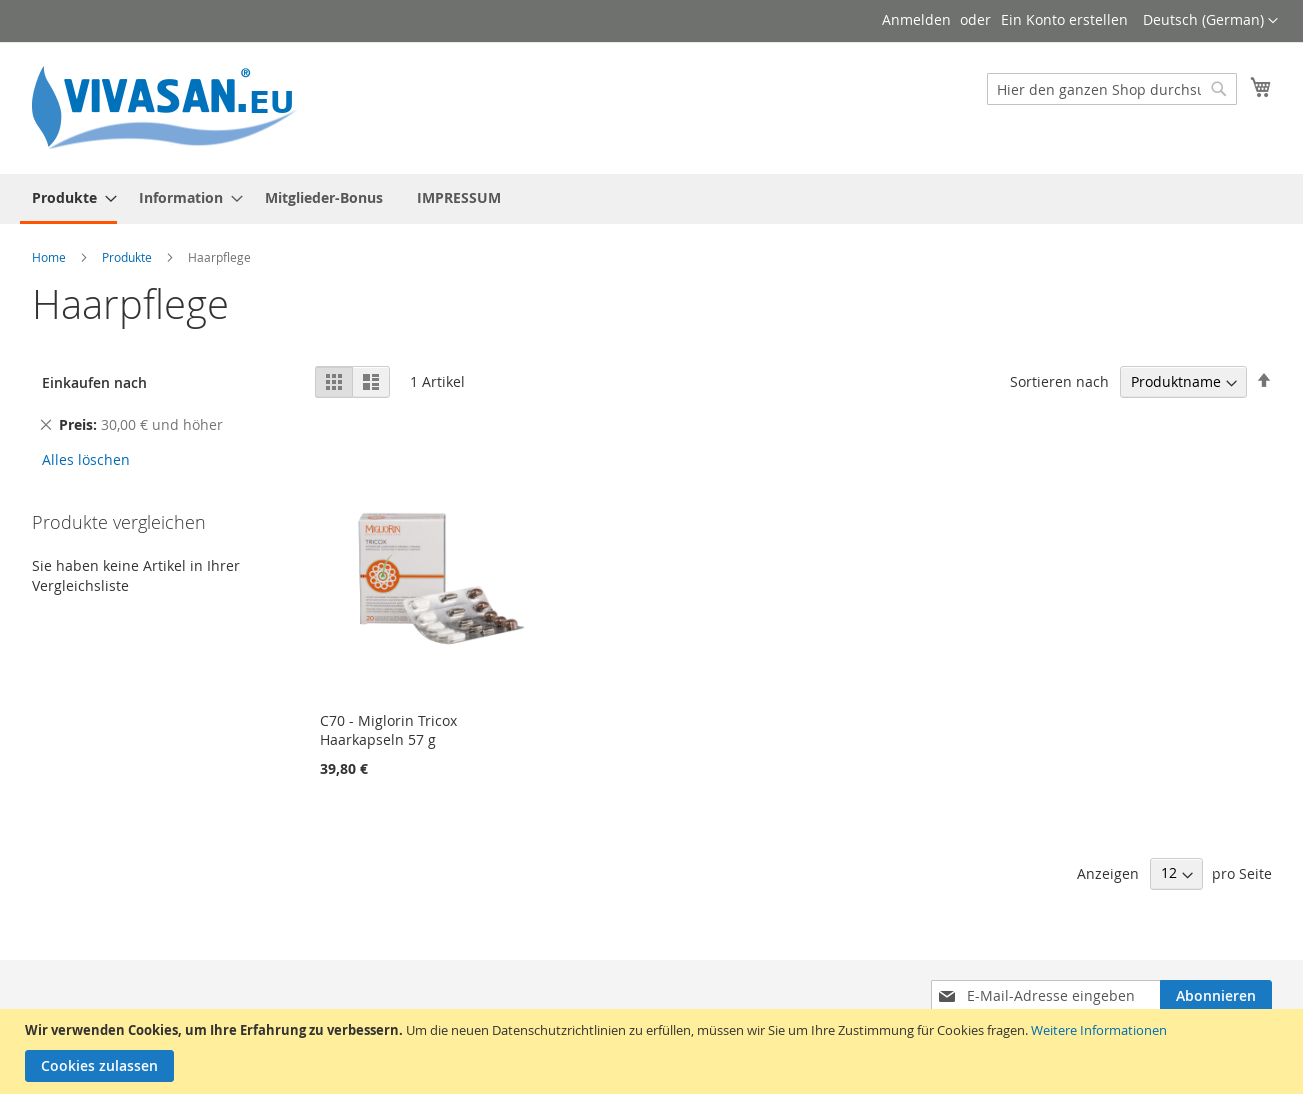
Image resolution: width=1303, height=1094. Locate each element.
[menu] (652, 199)
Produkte (128, 257)
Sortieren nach (1059, 381)
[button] (1210, 21)
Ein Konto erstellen (1064, 19)
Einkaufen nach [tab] (94, 382)
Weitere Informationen (1099, 1030)
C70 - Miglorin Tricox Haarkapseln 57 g (388, 730)
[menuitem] (68, 199)
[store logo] (172, 107)
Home (50, 257)
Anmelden (916, 19)
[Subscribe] (1216, 996)
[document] (654, 1051)
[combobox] (1112, 89)
